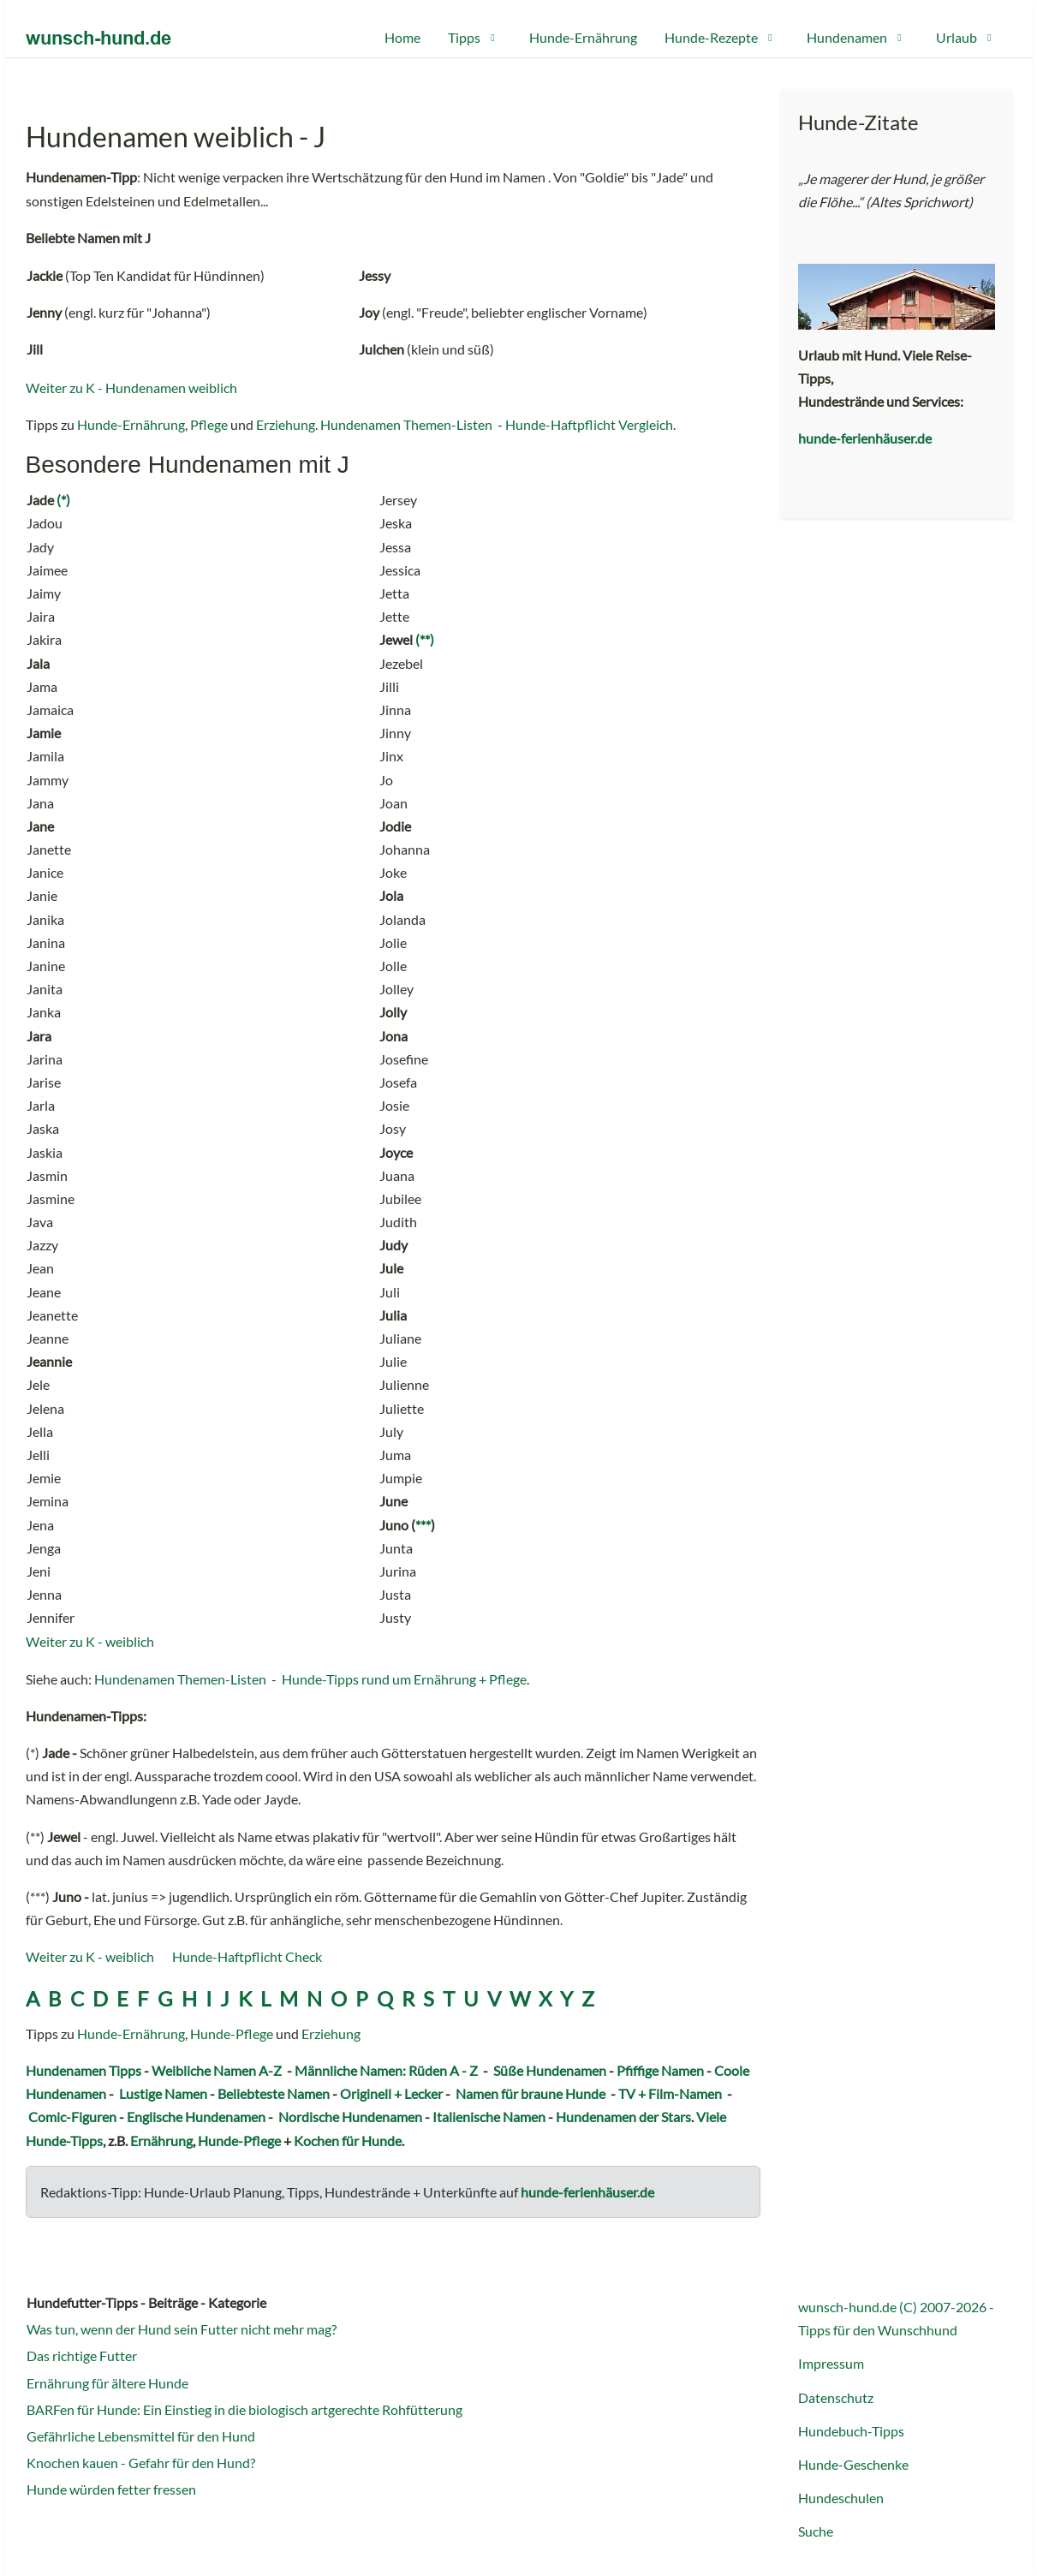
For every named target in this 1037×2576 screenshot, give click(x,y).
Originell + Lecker (391, 2093)
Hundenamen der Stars (623, 2116)
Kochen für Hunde (348, 2140)
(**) (424, 639)
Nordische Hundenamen (350, 2116)
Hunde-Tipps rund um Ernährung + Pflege (404, 1679)
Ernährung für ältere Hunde (107, 2383)
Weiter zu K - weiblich (90, 1641)
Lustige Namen (163, 2093)
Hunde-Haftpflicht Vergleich (589, 424)
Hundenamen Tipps (83, 2070)
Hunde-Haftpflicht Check (247, 1956)
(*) (63, 500)
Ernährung (161, 2140)
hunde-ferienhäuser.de (587, 2192)
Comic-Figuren (72, 2116)
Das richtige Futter (82, 2355)
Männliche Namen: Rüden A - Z (386, 2070)
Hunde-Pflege (231, 2033)
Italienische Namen (488, 2116)
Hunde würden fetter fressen (111, 2489)
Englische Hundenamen (196, 2116)
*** (423, 1525)
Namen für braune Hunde (530, 2093)
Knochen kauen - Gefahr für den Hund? (141, 2462)
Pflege (209, 424)
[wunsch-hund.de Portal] (98, 38)
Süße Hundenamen (549, 2070)
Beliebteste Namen (274, 2093)
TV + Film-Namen (670, 2093)
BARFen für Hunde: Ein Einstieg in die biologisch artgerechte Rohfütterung (244, 2409)
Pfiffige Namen (660, 2070)
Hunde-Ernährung (131, 424)
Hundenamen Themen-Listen (406, 424)
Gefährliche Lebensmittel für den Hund (141, 2436)
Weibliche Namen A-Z (217, 2070)
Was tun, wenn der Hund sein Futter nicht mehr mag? (182, 2329)
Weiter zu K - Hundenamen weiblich (131, 387)
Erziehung (285, 424)
